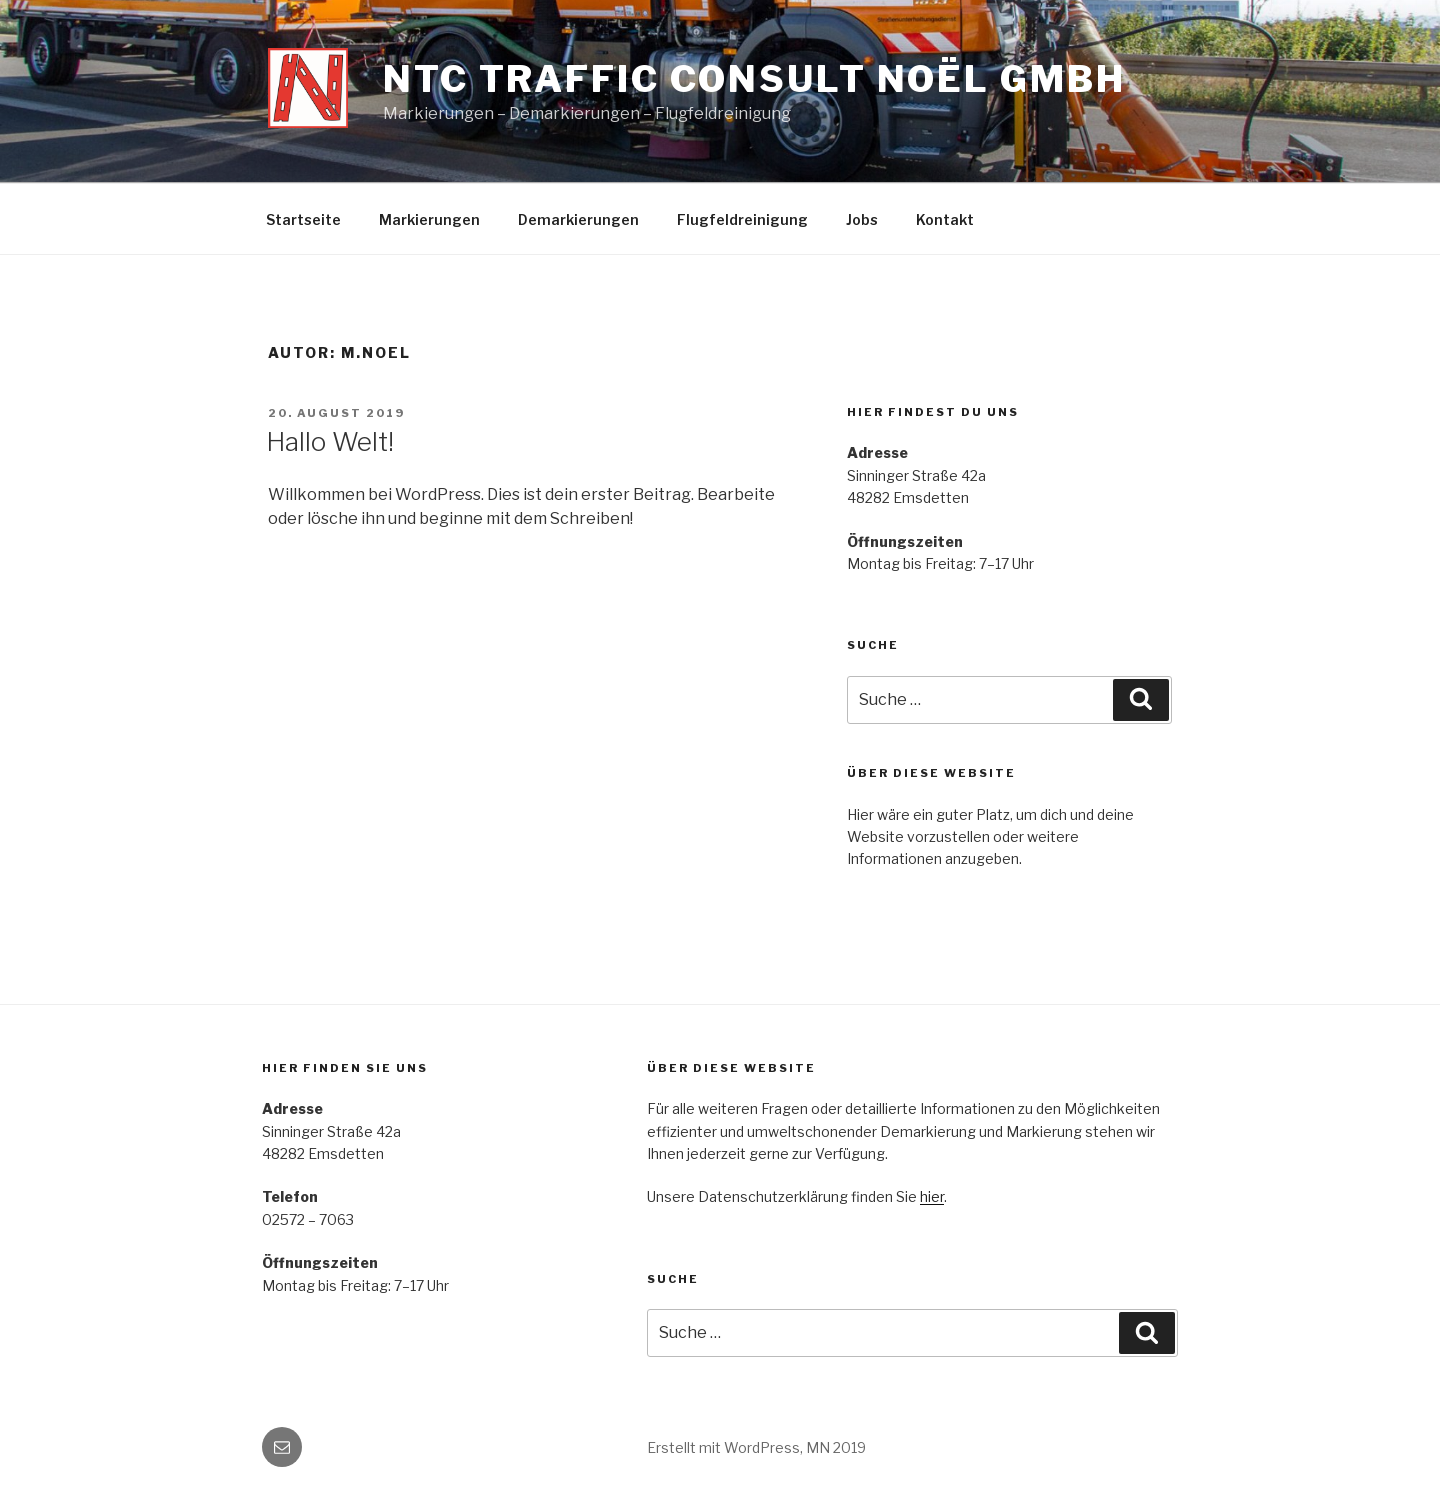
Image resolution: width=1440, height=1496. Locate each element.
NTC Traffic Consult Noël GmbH (754, 79)
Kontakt (945, 219)
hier (932, 1196)
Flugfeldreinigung (742, 219)
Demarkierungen (578, 219)
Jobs (862, 219)
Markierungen (429, 219)
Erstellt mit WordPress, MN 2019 (756, 1447)
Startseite (303, 219)
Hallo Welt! (330, 441)
